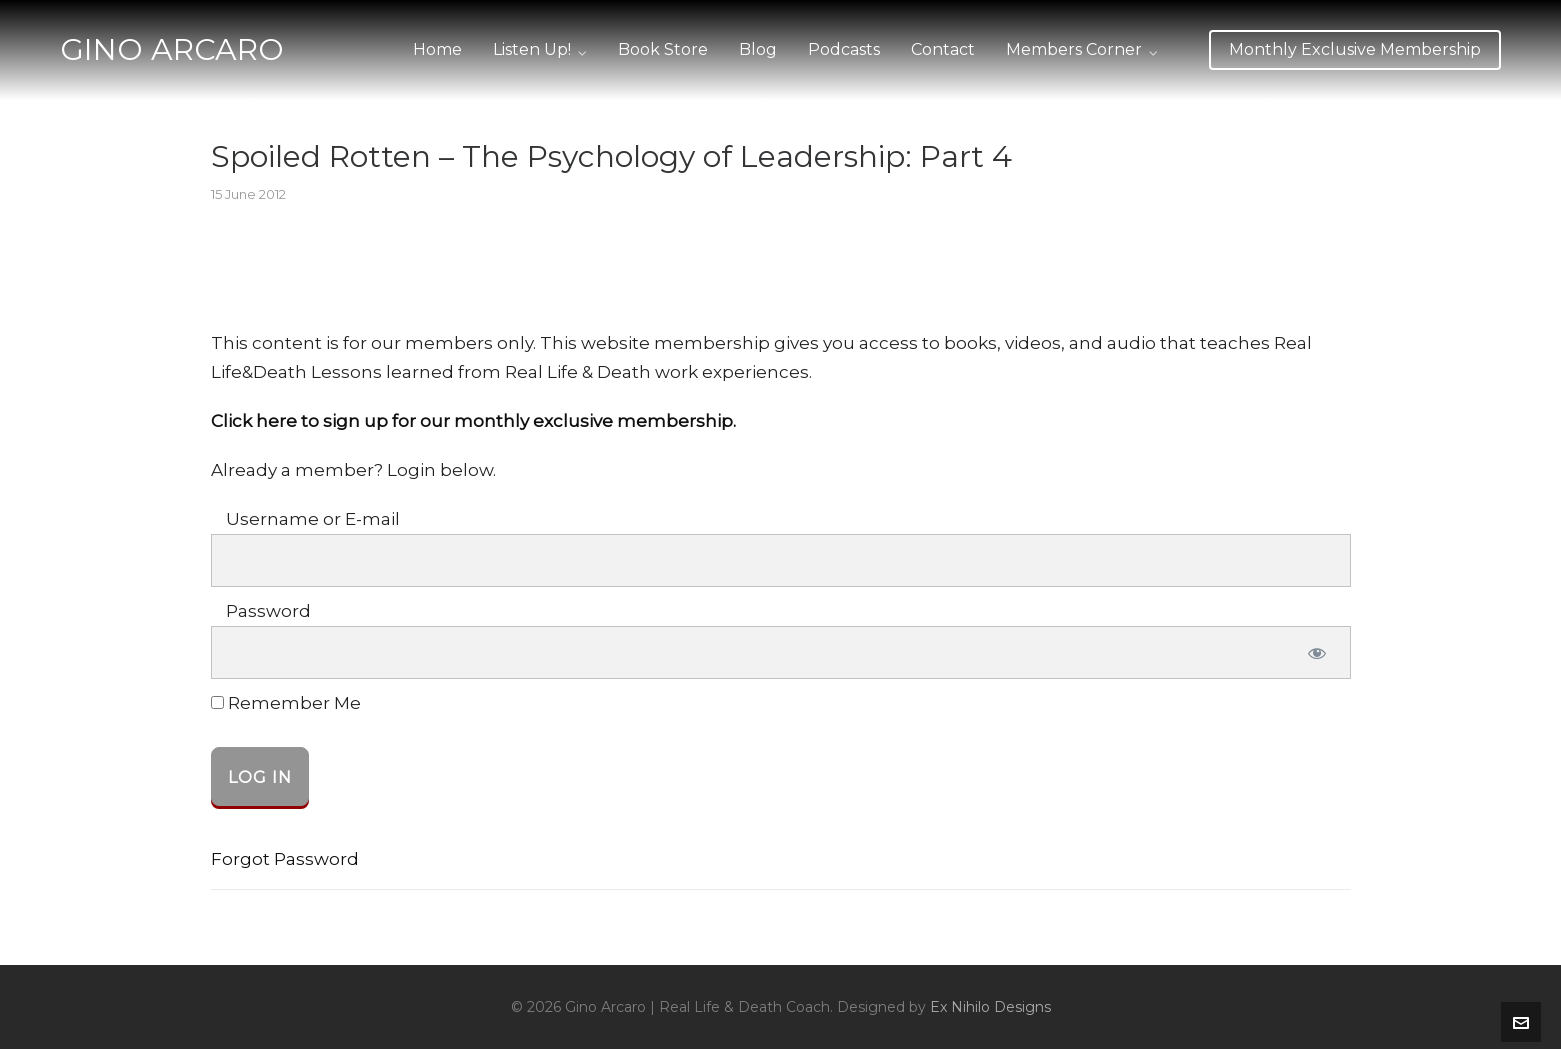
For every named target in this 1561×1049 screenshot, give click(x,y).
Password (268, 611)
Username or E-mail (313, 519)
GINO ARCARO (172, 49)
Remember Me (286, 703)
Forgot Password (285, 859)
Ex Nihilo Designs (990, 1007)
